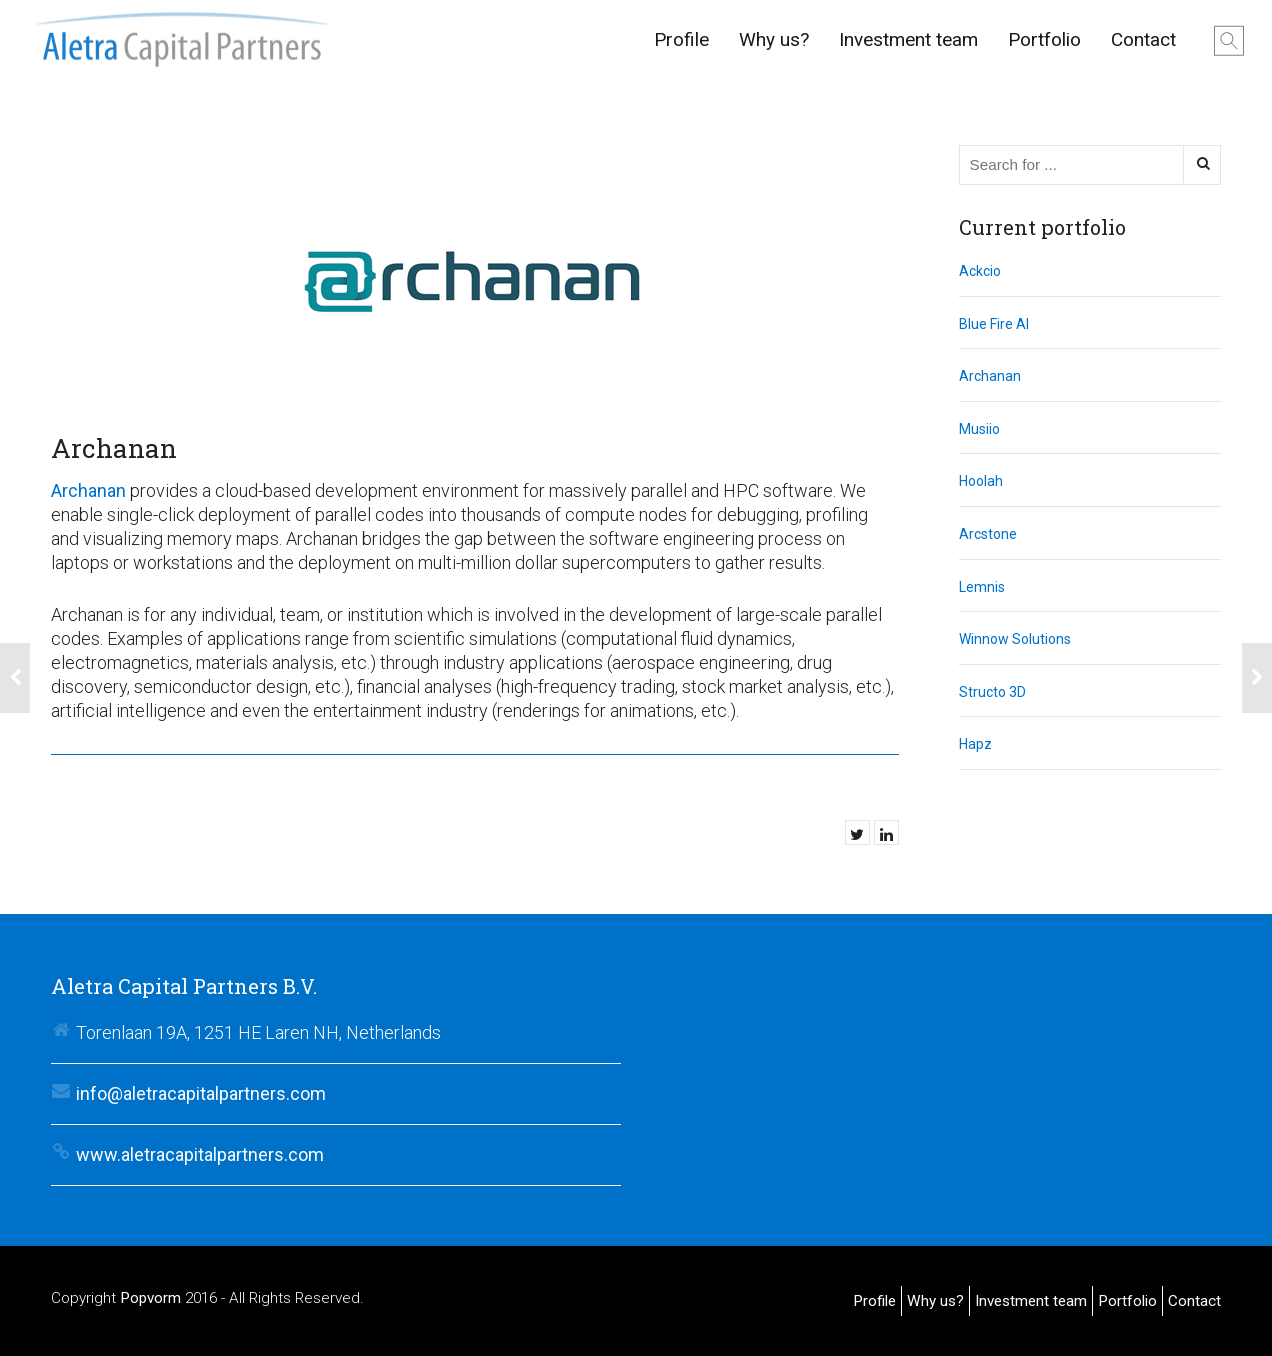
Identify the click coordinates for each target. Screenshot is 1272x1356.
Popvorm (150, 1298)
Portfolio (1044, 39)
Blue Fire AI (994, 324)
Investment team (908, 39)
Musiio (979, 429)
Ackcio (980, 271)
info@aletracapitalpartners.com (201, 1093)
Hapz (975, 744)
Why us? (774, 39)
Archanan (88, 490)
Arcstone (988, 534)
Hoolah (981, 481)
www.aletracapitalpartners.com (200, 1154)
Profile (681, 39)
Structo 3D (992, 692)
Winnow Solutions (1015, 639)
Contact (1143, 39)
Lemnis (982, 587)
